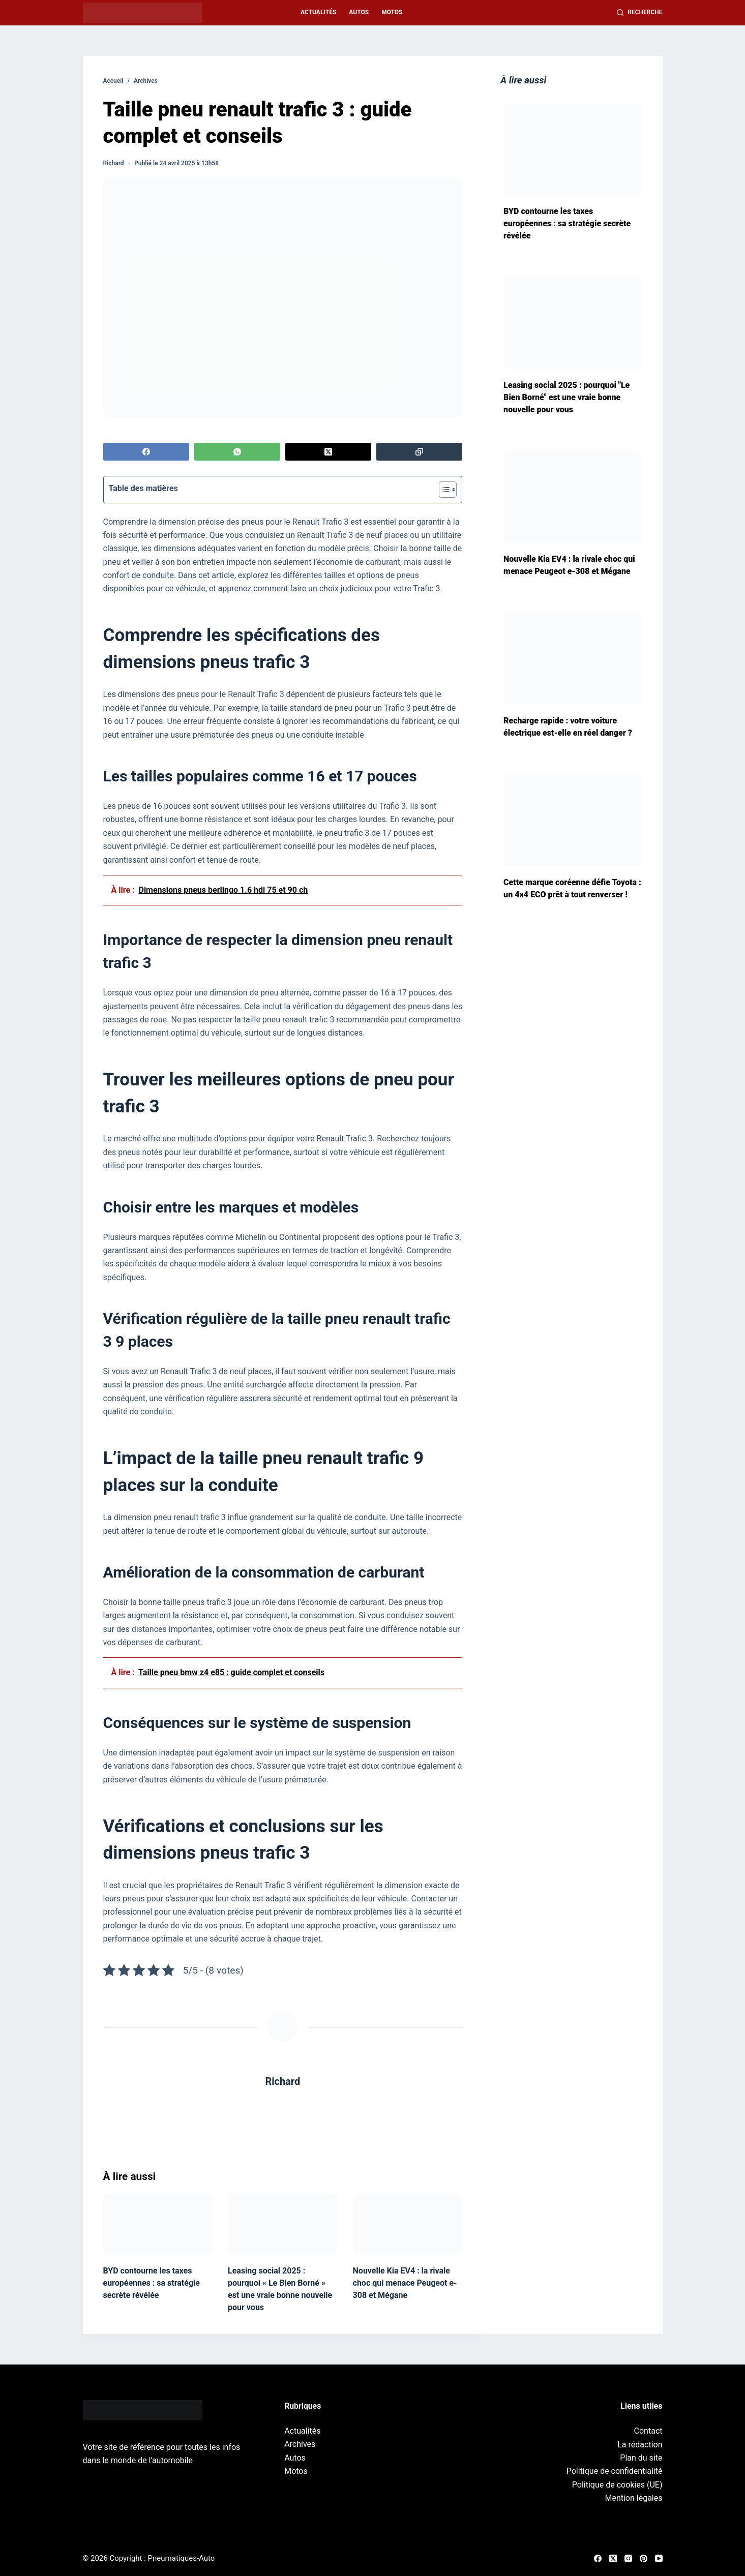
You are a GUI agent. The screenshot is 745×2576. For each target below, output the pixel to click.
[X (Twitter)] (328, 452)
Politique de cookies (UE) (617, 2485)
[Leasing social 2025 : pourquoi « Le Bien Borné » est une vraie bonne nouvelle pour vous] (283, 2224)
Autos (359, 12)
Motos (391, 12)
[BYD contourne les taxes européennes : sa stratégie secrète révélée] (158, 2224)
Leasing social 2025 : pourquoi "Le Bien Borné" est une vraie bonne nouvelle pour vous (566, 397)
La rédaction (639, 2444)
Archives (429, 12)
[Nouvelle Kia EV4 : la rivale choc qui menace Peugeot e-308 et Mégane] (408, 2224)
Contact (648, 2431)
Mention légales (633, 2498)
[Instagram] (628, 2558)
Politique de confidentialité (615, 2471)
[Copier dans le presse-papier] (419, 452)
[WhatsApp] (237, 452)
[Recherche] (640, 13)
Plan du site (641, 2458)
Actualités (318, 12)
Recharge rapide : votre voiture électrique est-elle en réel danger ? (567, 727)
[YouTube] (659, 2558)
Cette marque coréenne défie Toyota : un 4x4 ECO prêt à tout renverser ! (572, 888)
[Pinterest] (643, 2558)
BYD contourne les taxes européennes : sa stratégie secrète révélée (151, 2283)
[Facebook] (146, 452)
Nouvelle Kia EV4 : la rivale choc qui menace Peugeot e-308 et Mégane (405, 2283)
